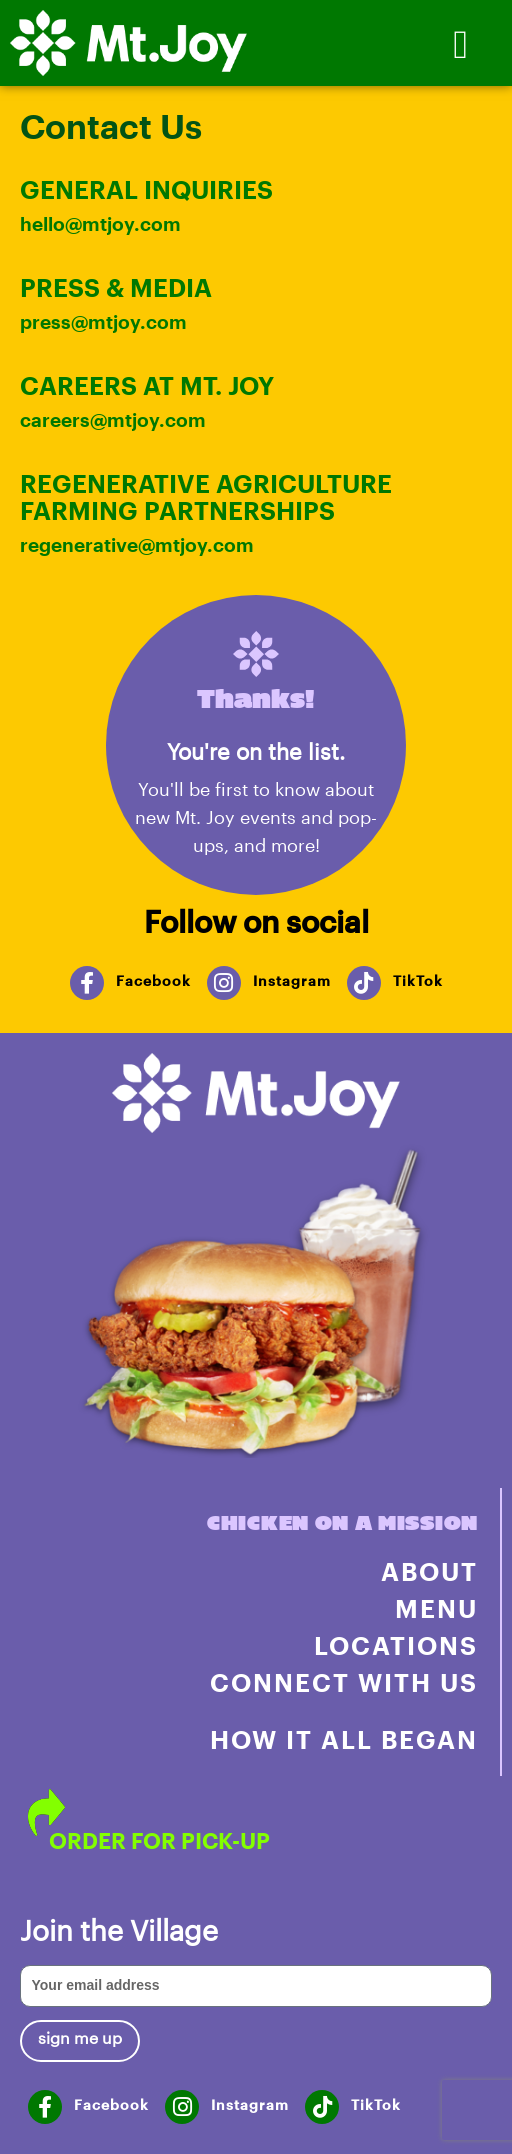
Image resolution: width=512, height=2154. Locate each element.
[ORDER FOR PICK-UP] (46, 1812)
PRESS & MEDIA (116, 287)
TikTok (418, 980)
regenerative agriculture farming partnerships (206, 496)
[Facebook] (87, 983)
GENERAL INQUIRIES (146, 189)
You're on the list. (256, 751)
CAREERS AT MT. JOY (147, 385)
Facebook (153, 980)
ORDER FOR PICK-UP (159, 1840)
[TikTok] (364, 983)
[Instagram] (224, 983)
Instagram (292, 980)
